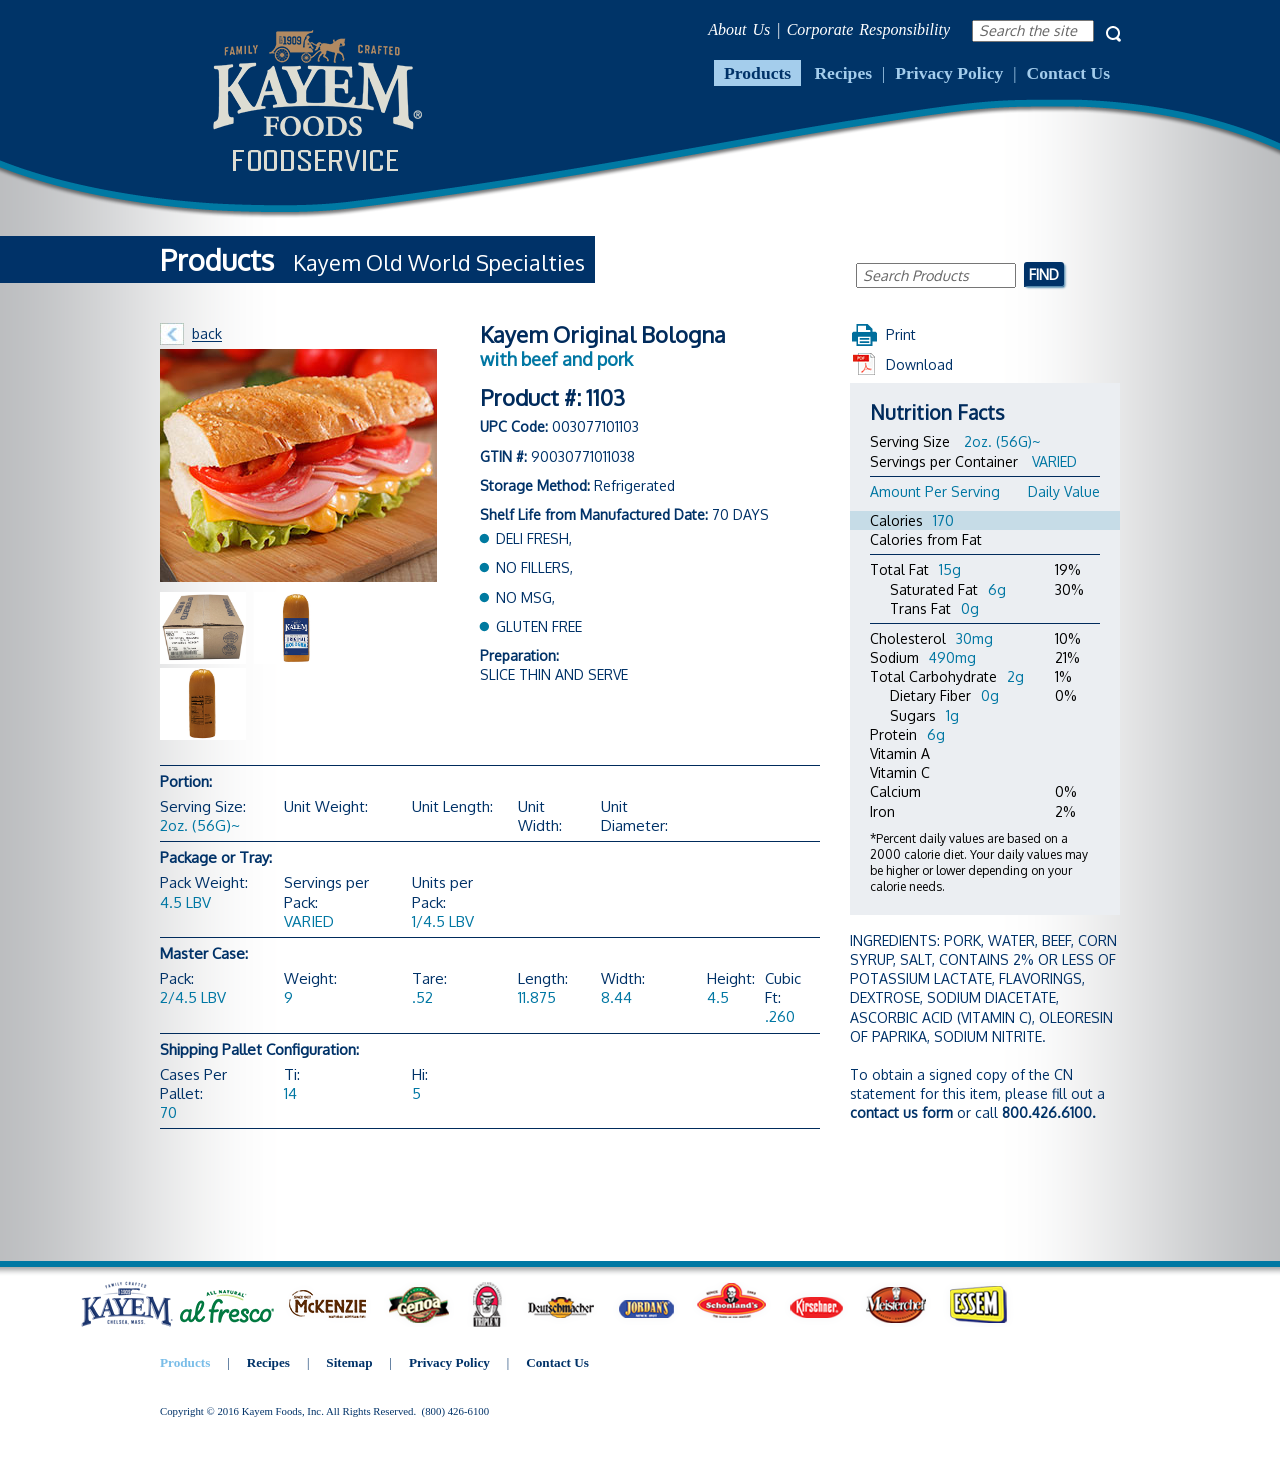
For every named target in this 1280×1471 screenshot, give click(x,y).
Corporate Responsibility (868, 29)
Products (757, 73)
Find (1044, 274)
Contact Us (1068, 73)
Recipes (843, 73)
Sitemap (349, 1362)
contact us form (901, 1112)
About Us (739, 29)
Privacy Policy (949, 73)
